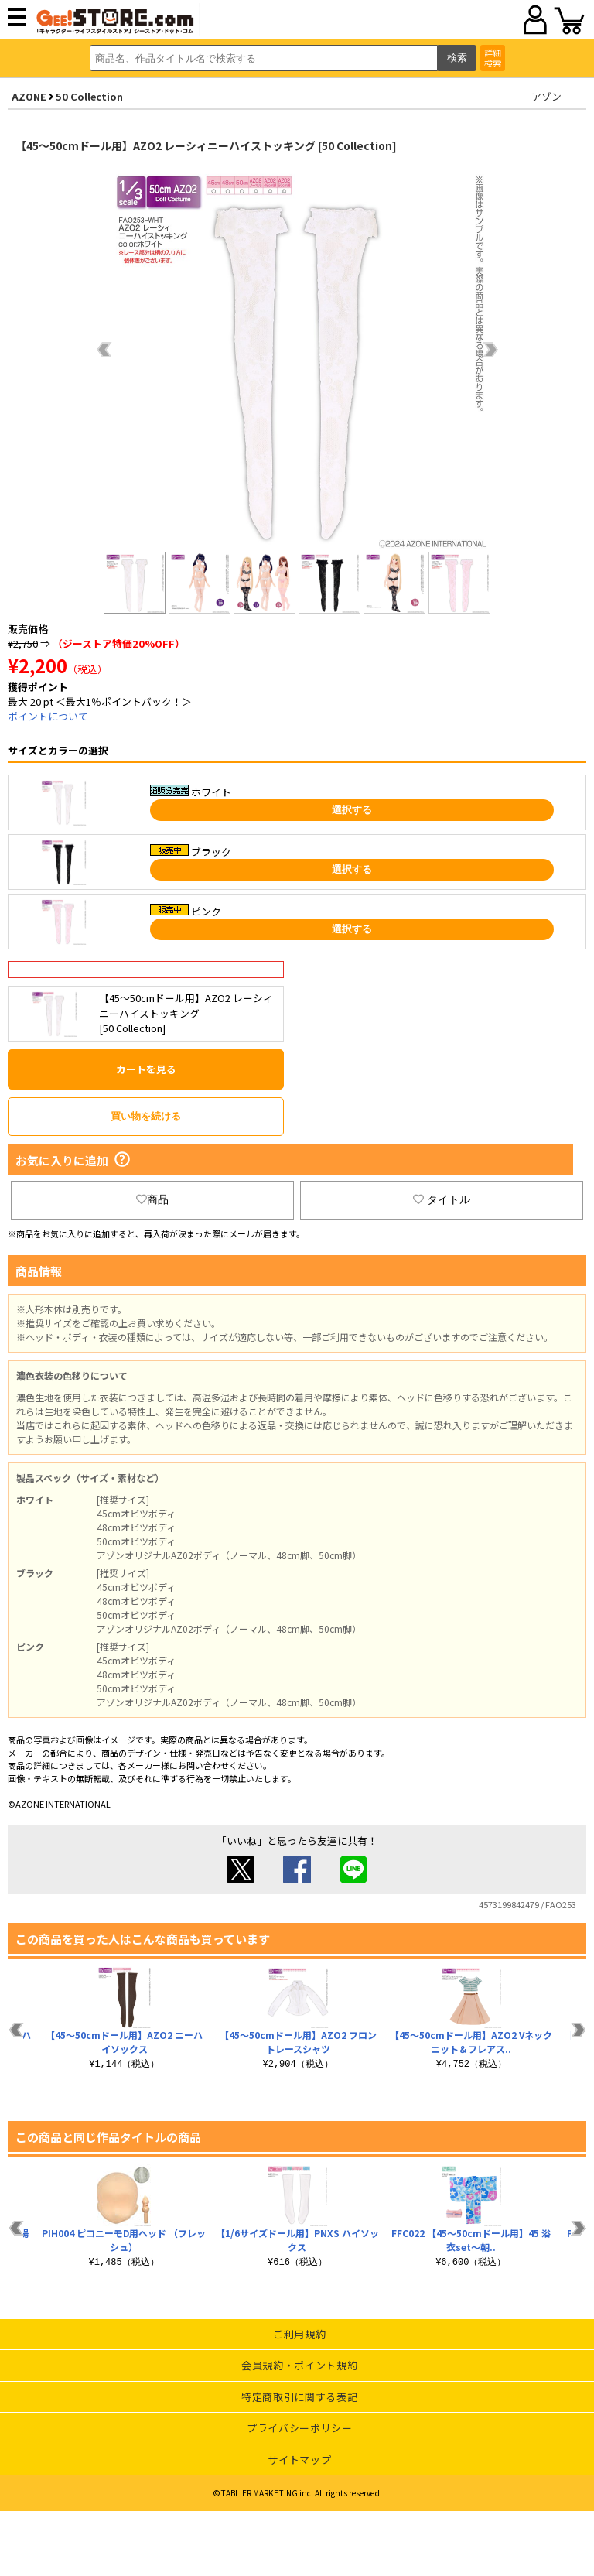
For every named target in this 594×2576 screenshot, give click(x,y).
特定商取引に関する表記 (299, 2397)
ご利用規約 (299, 2334)
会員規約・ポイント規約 (299, 2365)
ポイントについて (48, 716)
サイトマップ (299, 2459)
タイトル (441, 1199)
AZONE (29, 96)
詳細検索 (492, 57)
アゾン (546, 96)
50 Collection (89, 96)
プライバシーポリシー (300, 2427)
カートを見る (146, 1069)
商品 (152, 1199)
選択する (352, 810)
